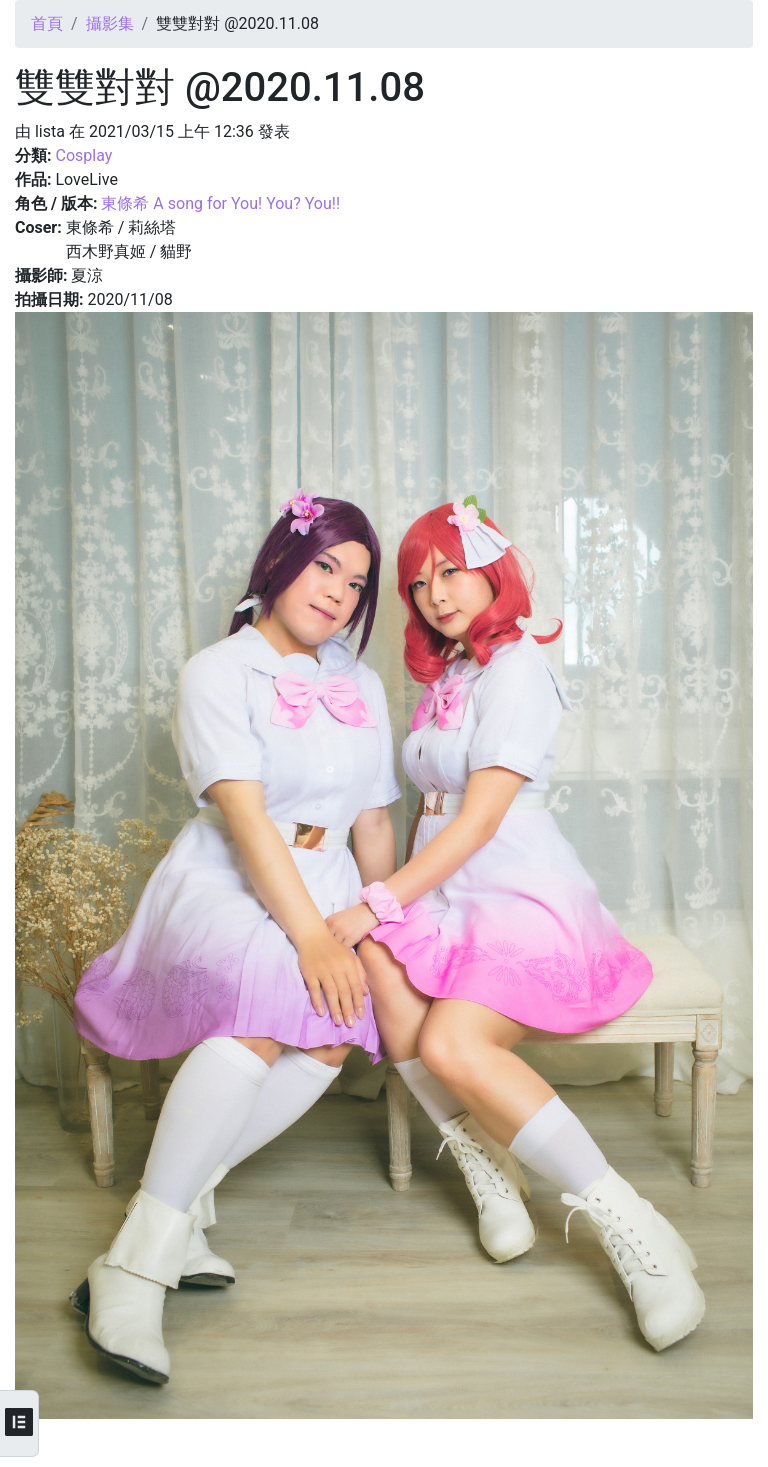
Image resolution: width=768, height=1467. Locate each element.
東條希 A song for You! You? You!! (220, 203)
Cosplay (83, 155)
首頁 (47, 23)
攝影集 (110, 23)
